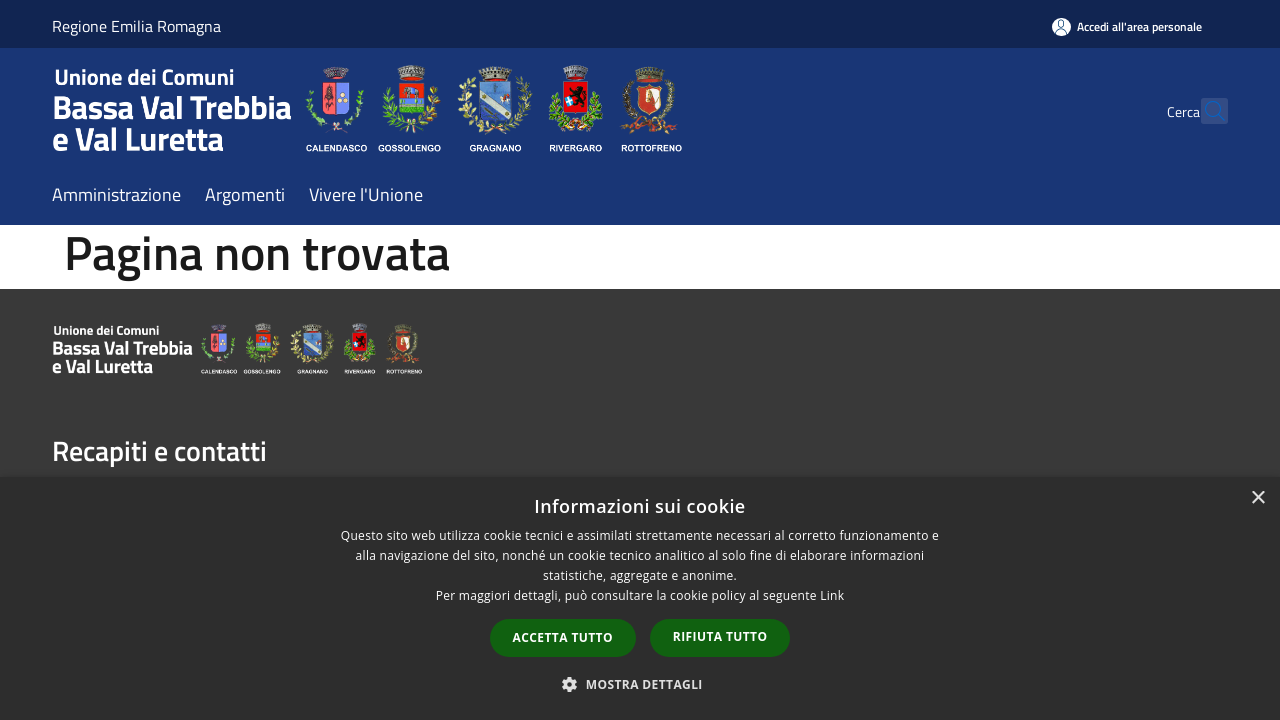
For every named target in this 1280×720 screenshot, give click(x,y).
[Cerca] (1204, 111)
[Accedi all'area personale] (1127, 26)
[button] (640, 684)
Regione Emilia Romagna (136, 26)
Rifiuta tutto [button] (720, 636)
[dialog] (640, 598)
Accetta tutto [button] (563, 637)
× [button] (1257, 498)
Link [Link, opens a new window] (832, 595)
